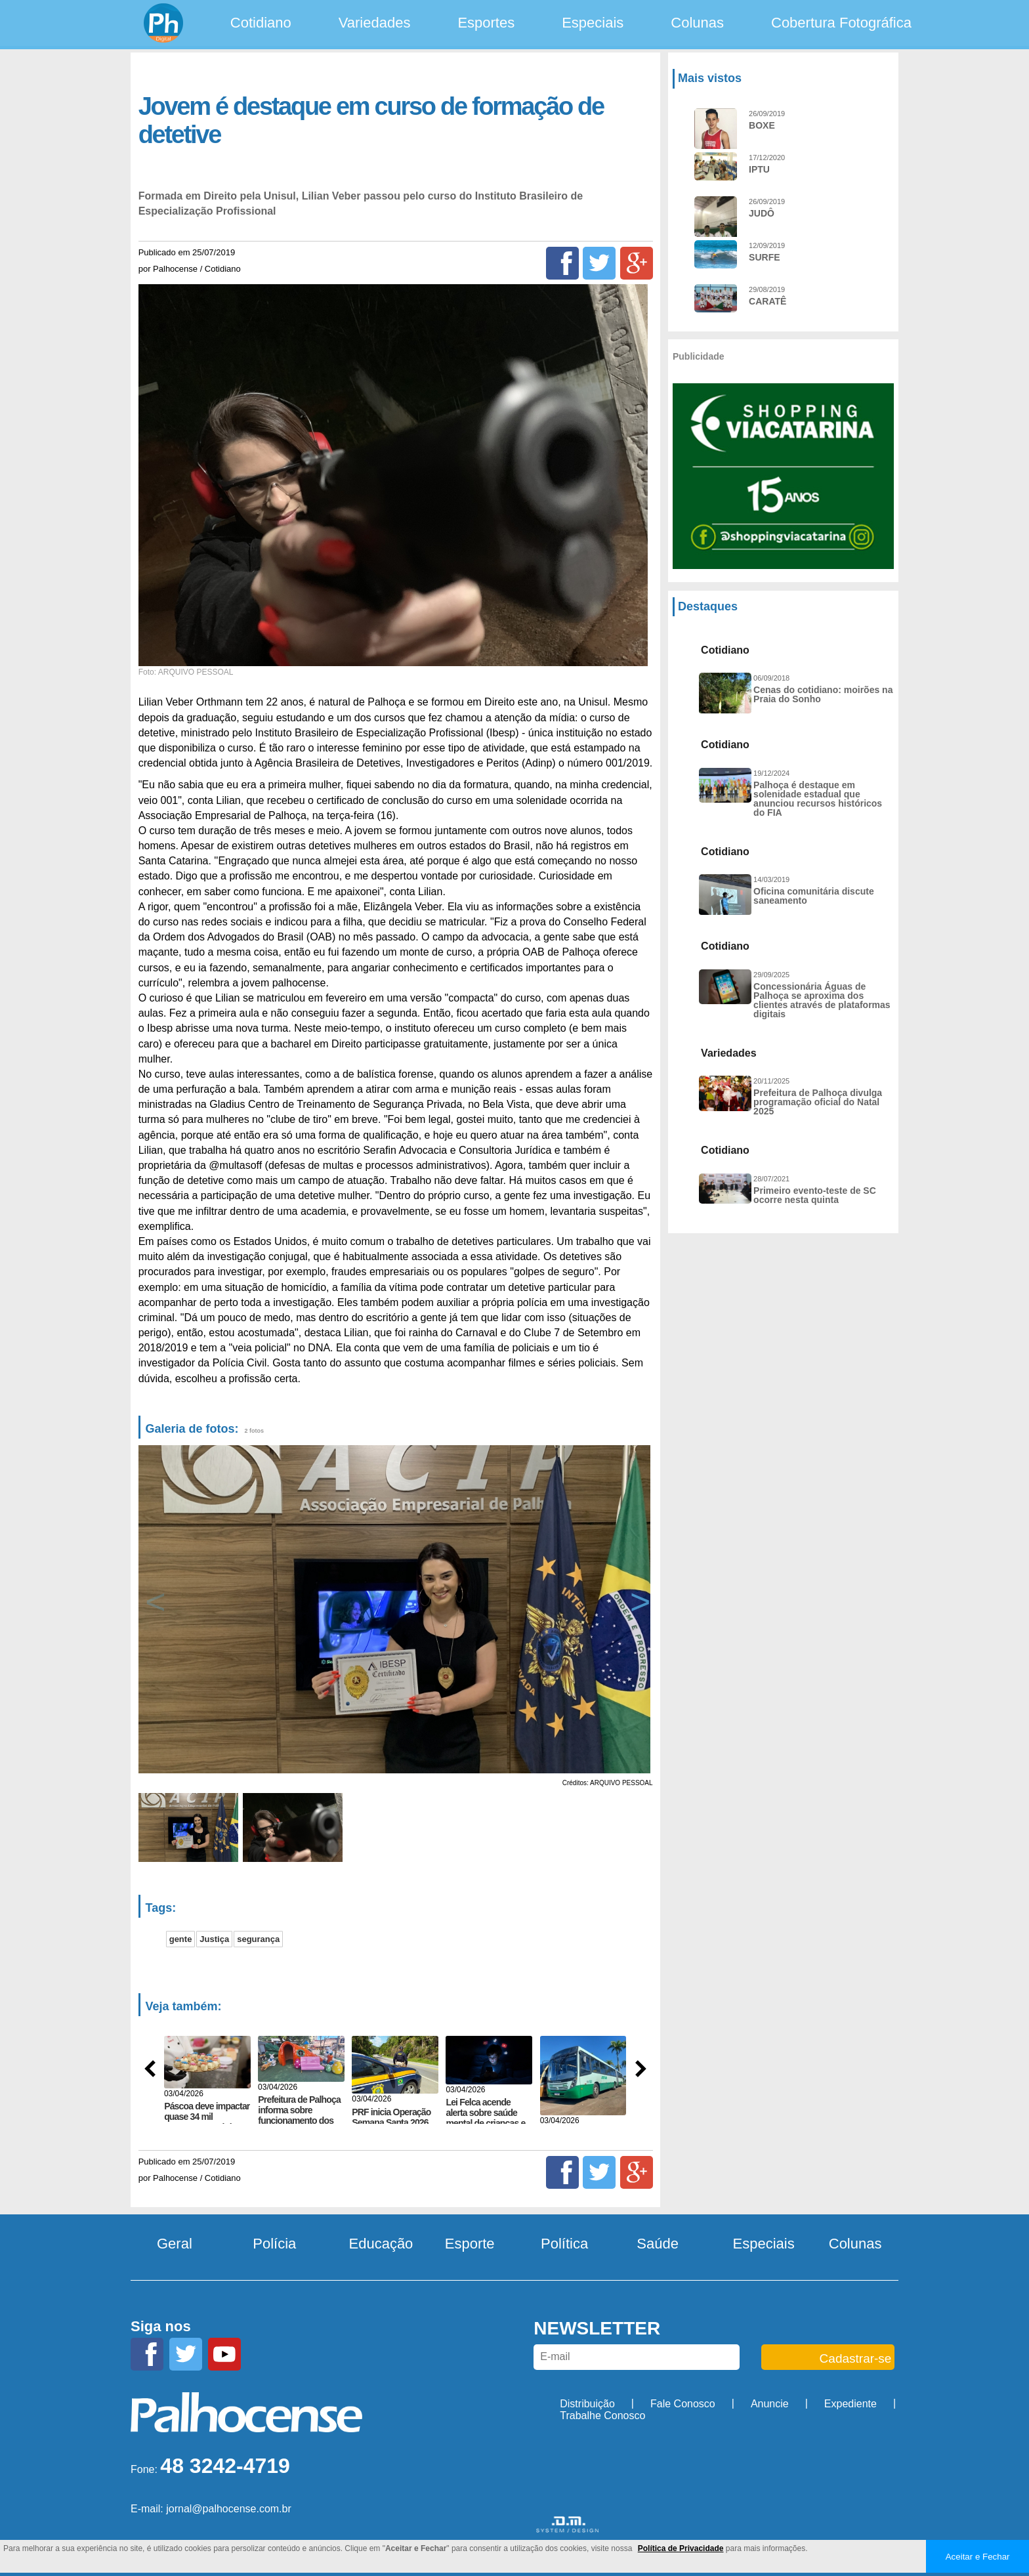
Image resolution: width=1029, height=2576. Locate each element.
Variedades (375, 22)
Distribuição (587, 2403)
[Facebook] (562, 263)
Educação (381, 2243)
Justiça (214, 1939)
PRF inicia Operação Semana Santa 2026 (391, 2117)
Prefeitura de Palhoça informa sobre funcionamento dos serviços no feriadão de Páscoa (299, 2120)
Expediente (850, 2403)
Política (564, 2243)
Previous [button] (155, 1609)
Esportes (485, 22)
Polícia (274, 2243)
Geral (174, 2243)
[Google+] (636, 263)
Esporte (470, 2243)
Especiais (592, 22)
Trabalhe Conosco (602, 2415)
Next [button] (638, 1609)
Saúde (658, 2243)
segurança (258, 1939)
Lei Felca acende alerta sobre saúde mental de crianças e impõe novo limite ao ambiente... (486, 2123)
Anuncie (770, 2403)
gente (180, 1939)
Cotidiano (260, 22)
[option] (393, 1609)
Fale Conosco (682, 2403)
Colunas (697, 22)
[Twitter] (599, 263)
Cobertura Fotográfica (841, 22)
